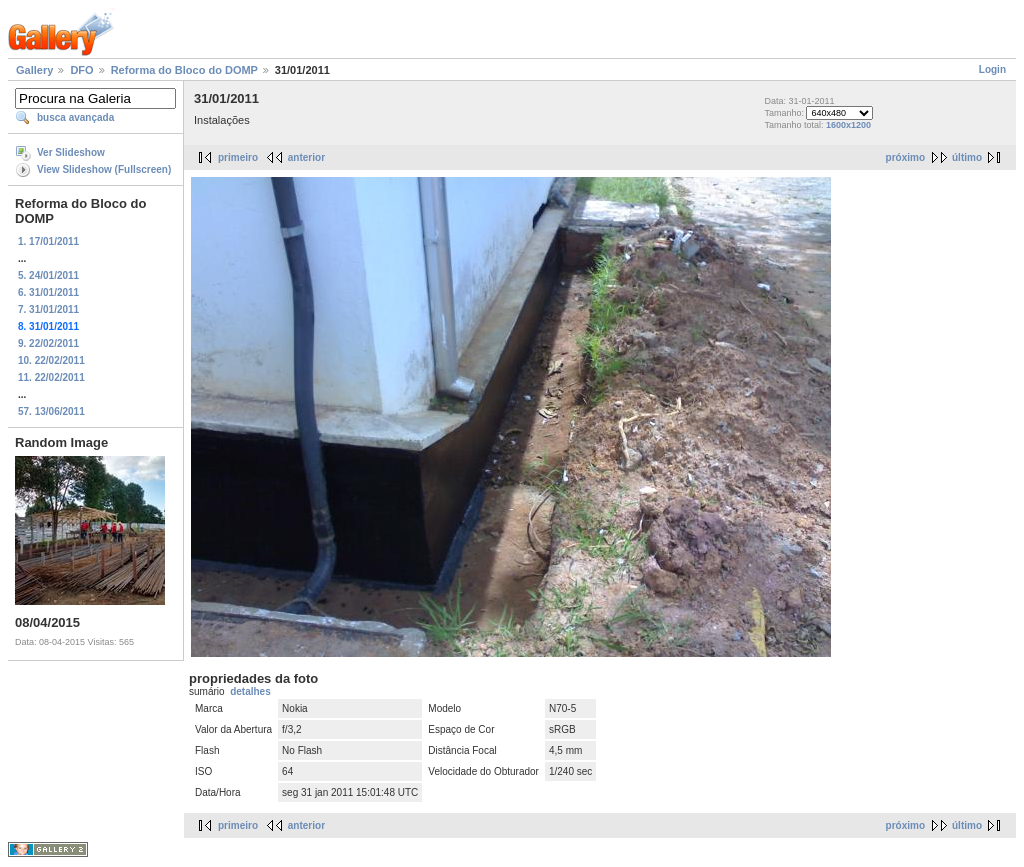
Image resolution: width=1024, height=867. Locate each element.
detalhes (250, 691)
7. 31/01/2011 (48, 309)
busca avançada (75, 117)
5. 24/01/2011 (48, 275)
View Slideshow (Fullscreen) (104, 169)
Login (992, 69)
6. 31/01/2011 (48, 292)
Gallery (34, 70)
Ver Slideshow (71, 152)
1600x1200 (848, 125)
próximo (905, 157)
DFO (81, 70)
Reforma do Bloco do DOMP (184, 70)
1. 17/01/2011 (48, 241)
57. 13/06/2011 (51, 411)
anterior (306, 157)
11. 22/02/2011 (51, 377)
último (967, 157)
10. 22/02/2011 (51, 360)
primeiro (238, 157)
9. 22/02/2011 (48, 343)
